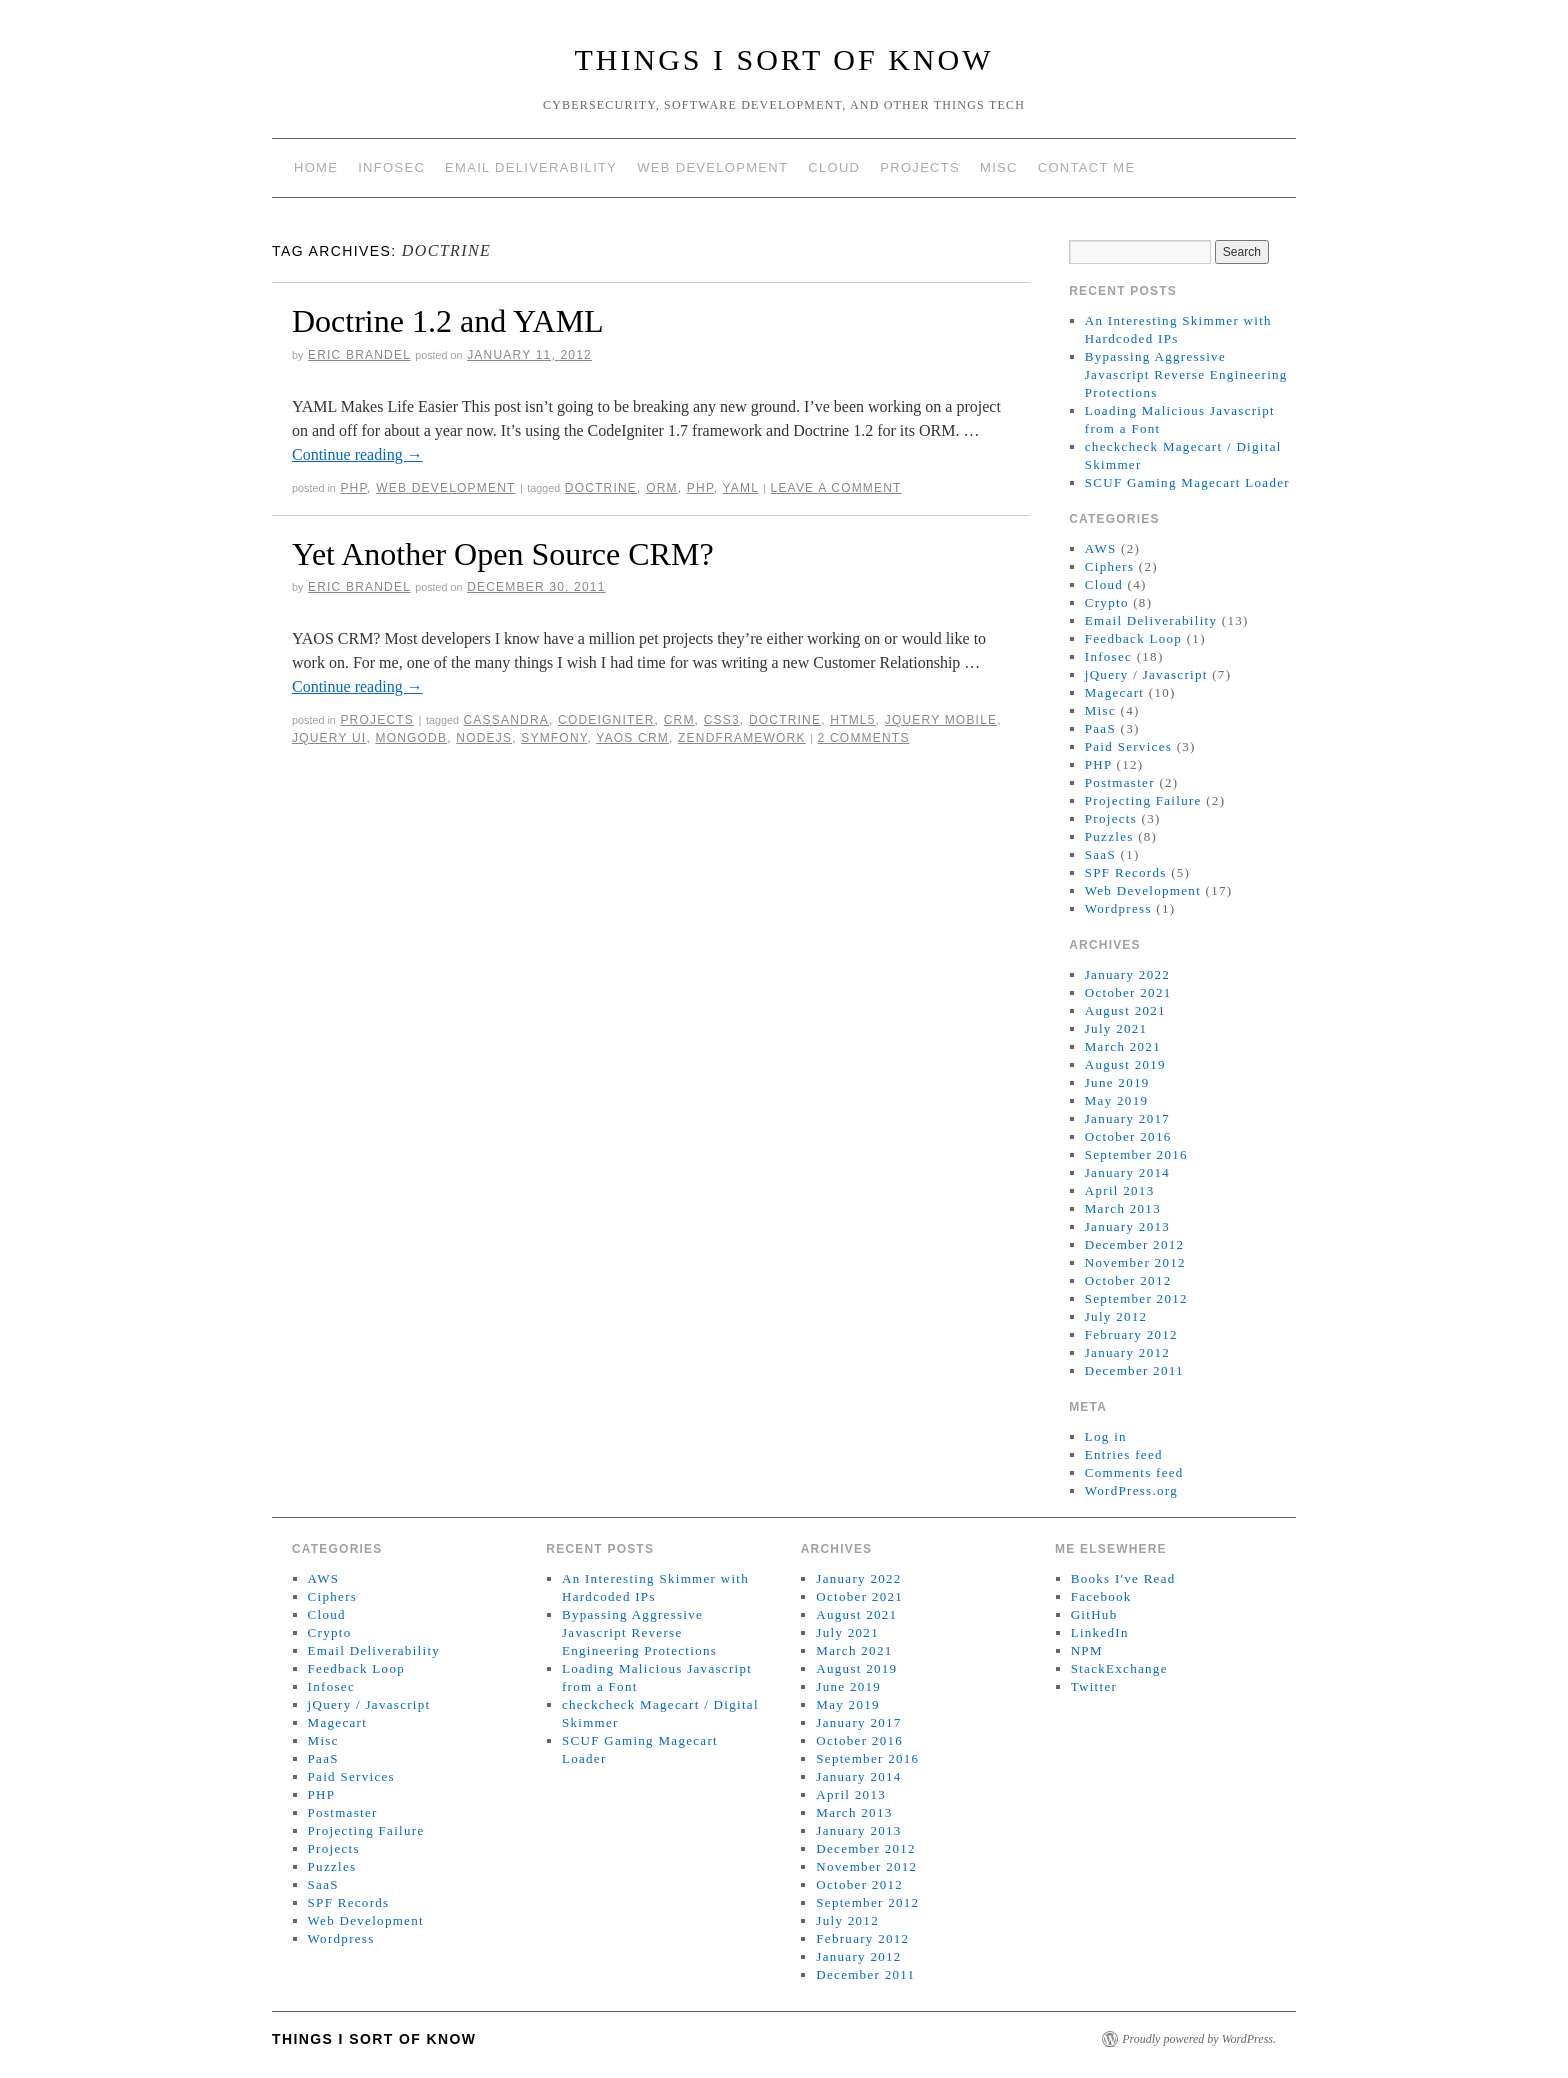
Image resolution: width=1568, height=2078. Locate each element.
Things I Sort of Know (784, 59)
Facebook (1101, 1596)
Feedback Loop (1133, 638)
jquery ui (329, 738)
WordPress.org (1131, 1490)
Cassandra (505, 720)
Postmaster (1120, 782)
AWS (1101, 548)
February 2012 (1131, 1334)
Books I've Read (1123, 1578)
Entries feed (1124, 1454)
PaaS (1100, 728)
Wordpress (1118, 908)
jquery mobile (941, 720)
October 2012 (1128, 1280)
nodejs (484, 738)
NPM (1087, 1650)
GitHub (1094, 1614)
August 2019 (1125, 1064)
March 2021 (1123, 1046)
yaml (740, 488)
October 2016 (1128, 1136)
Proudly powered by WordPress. (1199, 2039)
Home (316, 167)
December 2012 (1135, 1244)
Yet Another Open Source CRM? (503, 554)
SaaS (1100, 854)
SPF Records (1126, 872)
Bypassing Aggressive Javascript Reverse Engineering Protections (1186, 374)
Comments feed (1134, 1472)
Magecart (1114, 692)
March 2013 (1123, 1208)
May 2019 (1116, 1100)
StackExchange (1119, 1668)
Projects (920, 167)
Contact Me (1087, 167)
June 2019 (1117, 1082)
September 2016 (1136, 1154)
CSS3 (722, 720)
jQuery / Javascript (1146, 674)
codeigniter (606, 720)
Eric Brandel (359, 355)
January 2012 (1127, 1352)
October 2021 (1128, 992)
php (700, 488)
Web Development (712, 167)
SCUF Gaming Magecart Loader (1187, 482)
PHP (353, 488)
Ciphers (1110, 566)
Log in (1106, 1436)
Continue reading (357, 454)
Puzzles (1109, 836)
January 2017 (1127, 1118)
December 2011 (1134, 1370)
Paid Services (1128, 746)
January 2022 (1127, 974)
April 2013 (1120, 1190)
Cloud (834, 167)
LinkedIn (1100, 1632)
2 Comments (864, 738)
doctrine (601, 488)
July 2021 (1116, 1028)
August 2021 (1125, 1010)
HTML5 (852, 720)
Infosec (391, 167)
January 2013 (1127, 1226)
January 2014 (1127, 1172)
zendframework (742, 738)
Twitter (1094, 1686)
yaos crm (632, 738)
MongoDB (411, 738)
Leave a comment (836, 488)
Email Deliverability (531, 167)
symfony (554, 738)
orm (662, 488)
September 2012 (1136, 1298)
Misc (999, 167)
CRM (679, 720)
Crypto (1107, 602)
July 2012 (1116, 1316)
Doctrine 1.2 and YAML (448, 321)
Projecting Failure (1143, 800)
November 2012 (1135, 1262)
